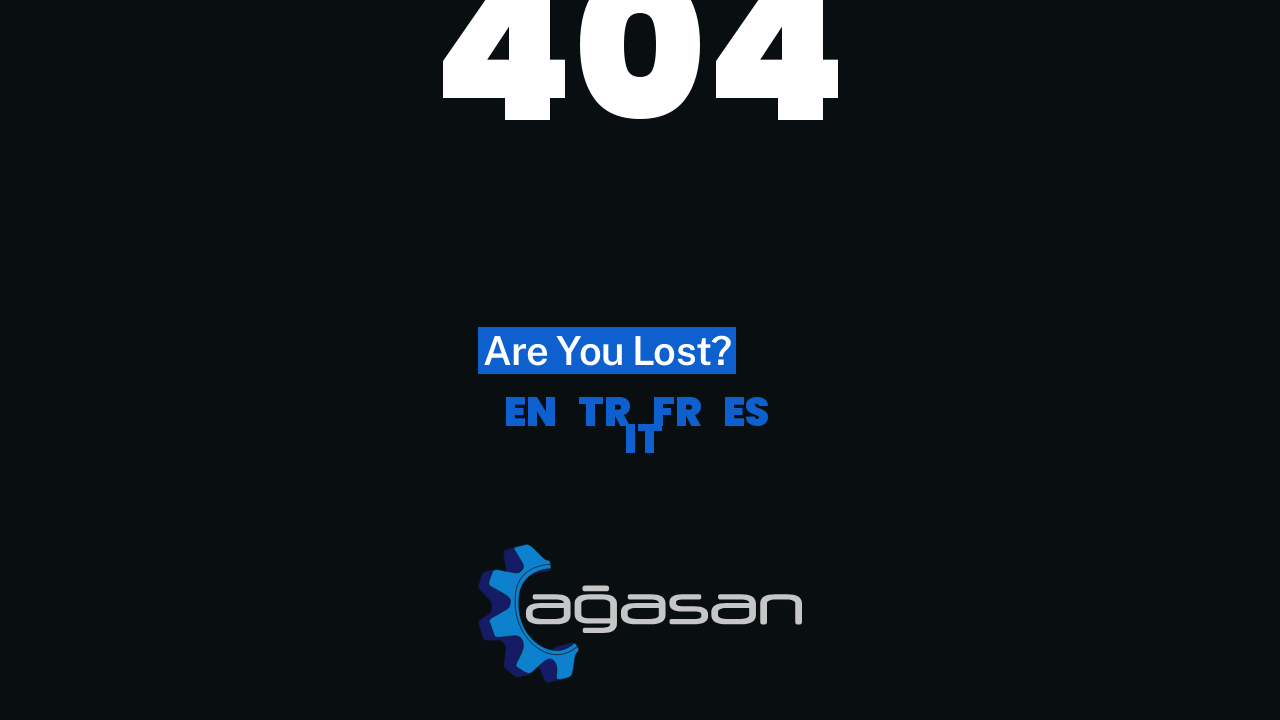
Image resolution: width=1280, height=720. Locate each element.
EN (530, 412)
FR (677, 412)
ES (746, 412)
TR (604, 412)
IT (643, 439)
